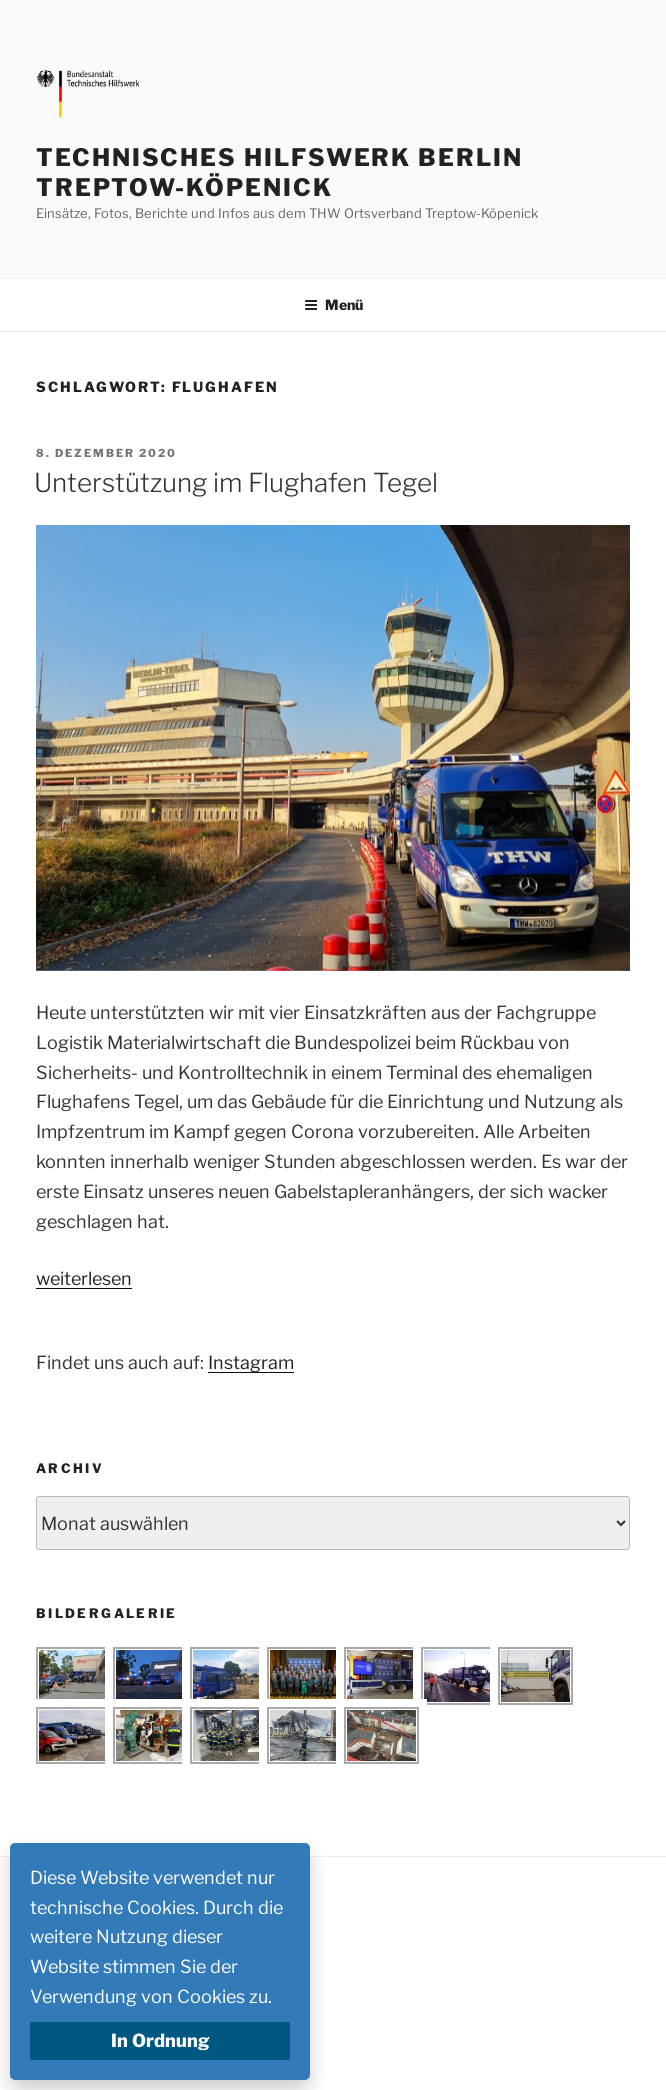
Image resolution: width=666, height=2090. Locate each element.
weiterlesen (84, 1278)
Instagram (251, 1362)
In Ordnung (160, 2040)
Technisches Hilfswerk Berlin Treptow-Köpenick (279, 172)
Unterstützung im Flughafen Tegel (236, 482)
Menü (333, 304)
